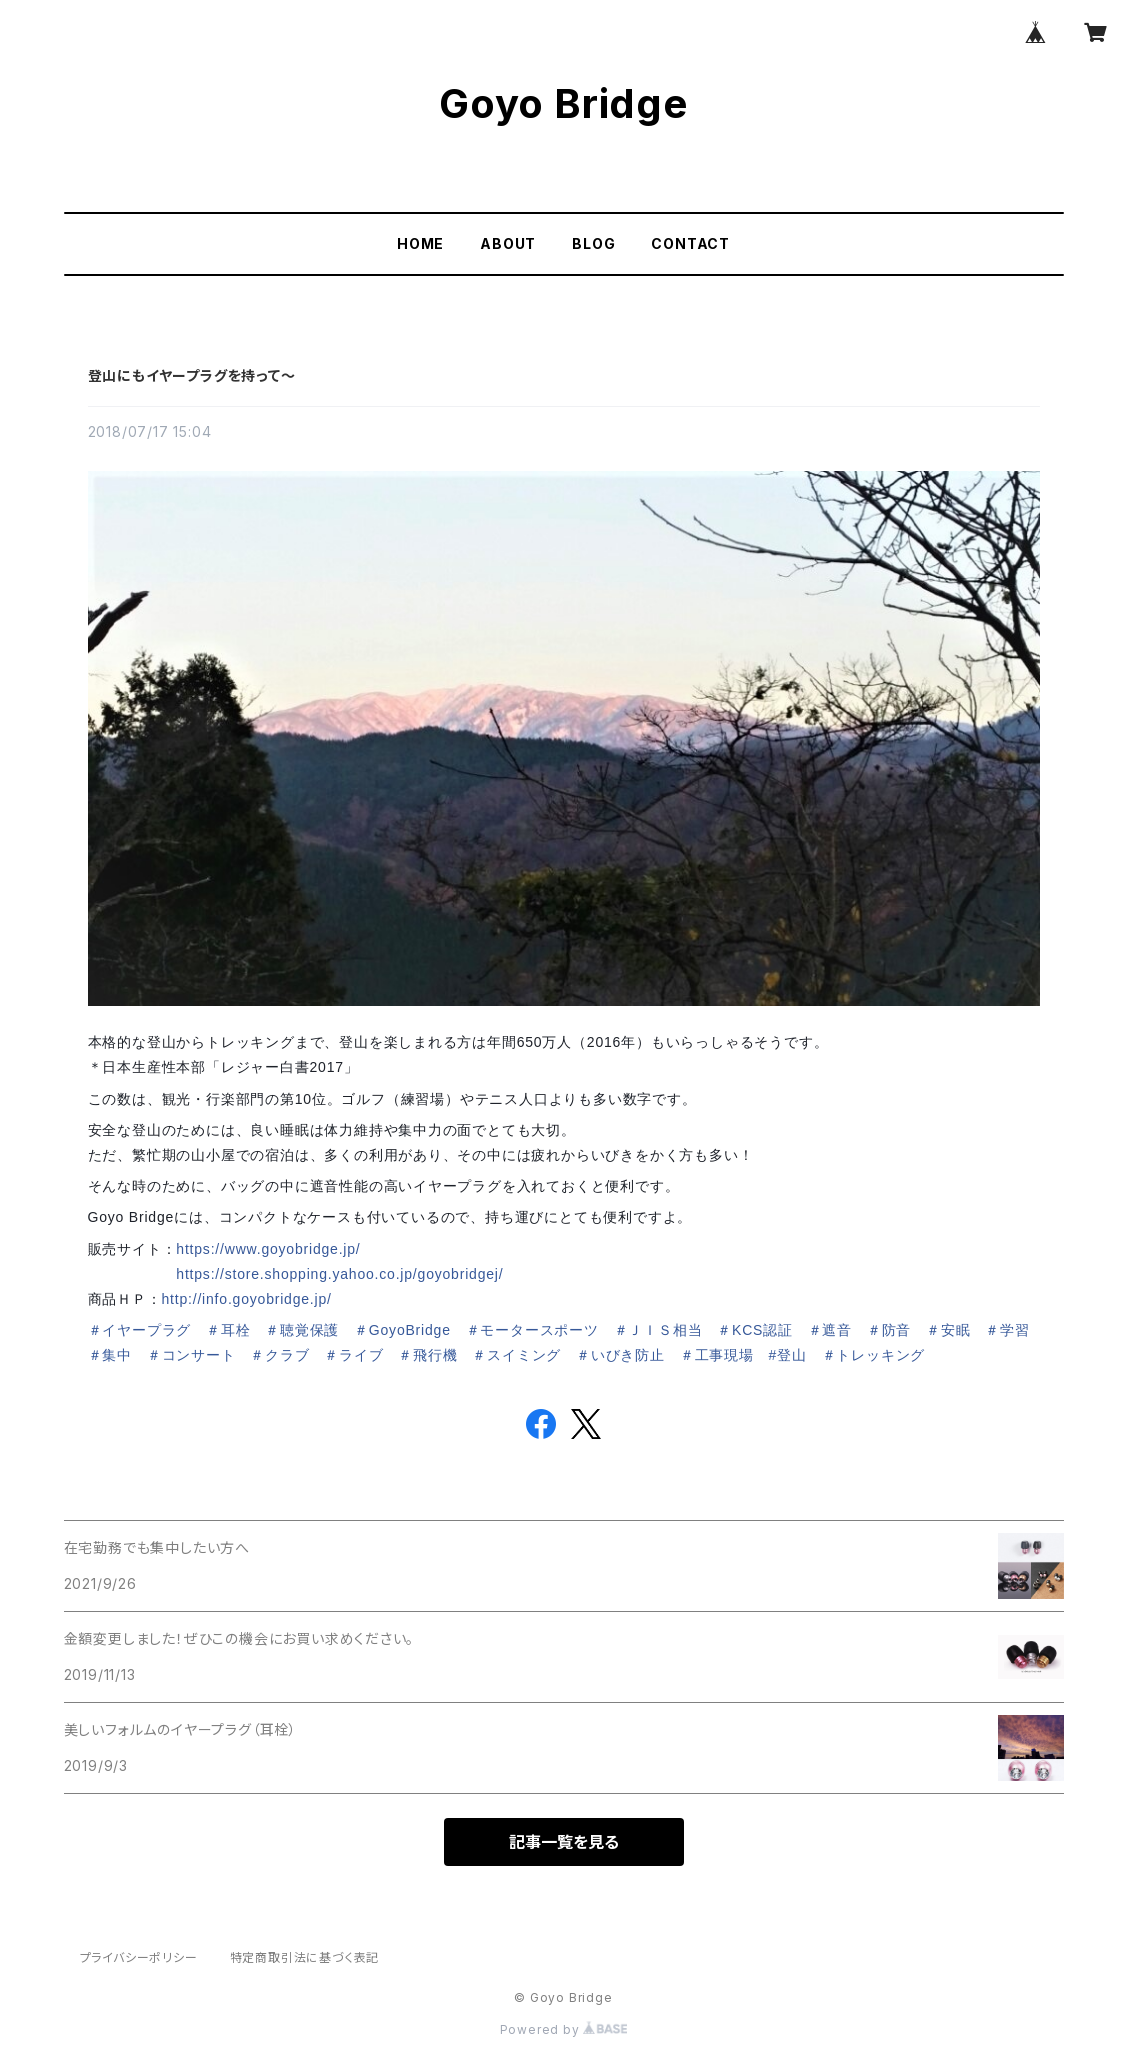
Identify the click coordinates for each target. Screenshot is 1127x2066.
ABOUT (508, 243)
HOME (420, 243)
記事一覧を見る (564, 1842)
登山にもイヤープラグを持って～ (192, 375)
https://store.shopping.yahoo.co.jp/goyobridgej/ (339, 1274)
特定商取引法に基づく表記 (305, 1957)
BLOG (593, 243)
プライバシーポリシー (139, 1957)
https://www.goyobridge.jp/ (268, 1249)
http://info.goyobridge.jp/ (247, 1299)
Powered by (564, 2029)
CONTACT (690, 243)
